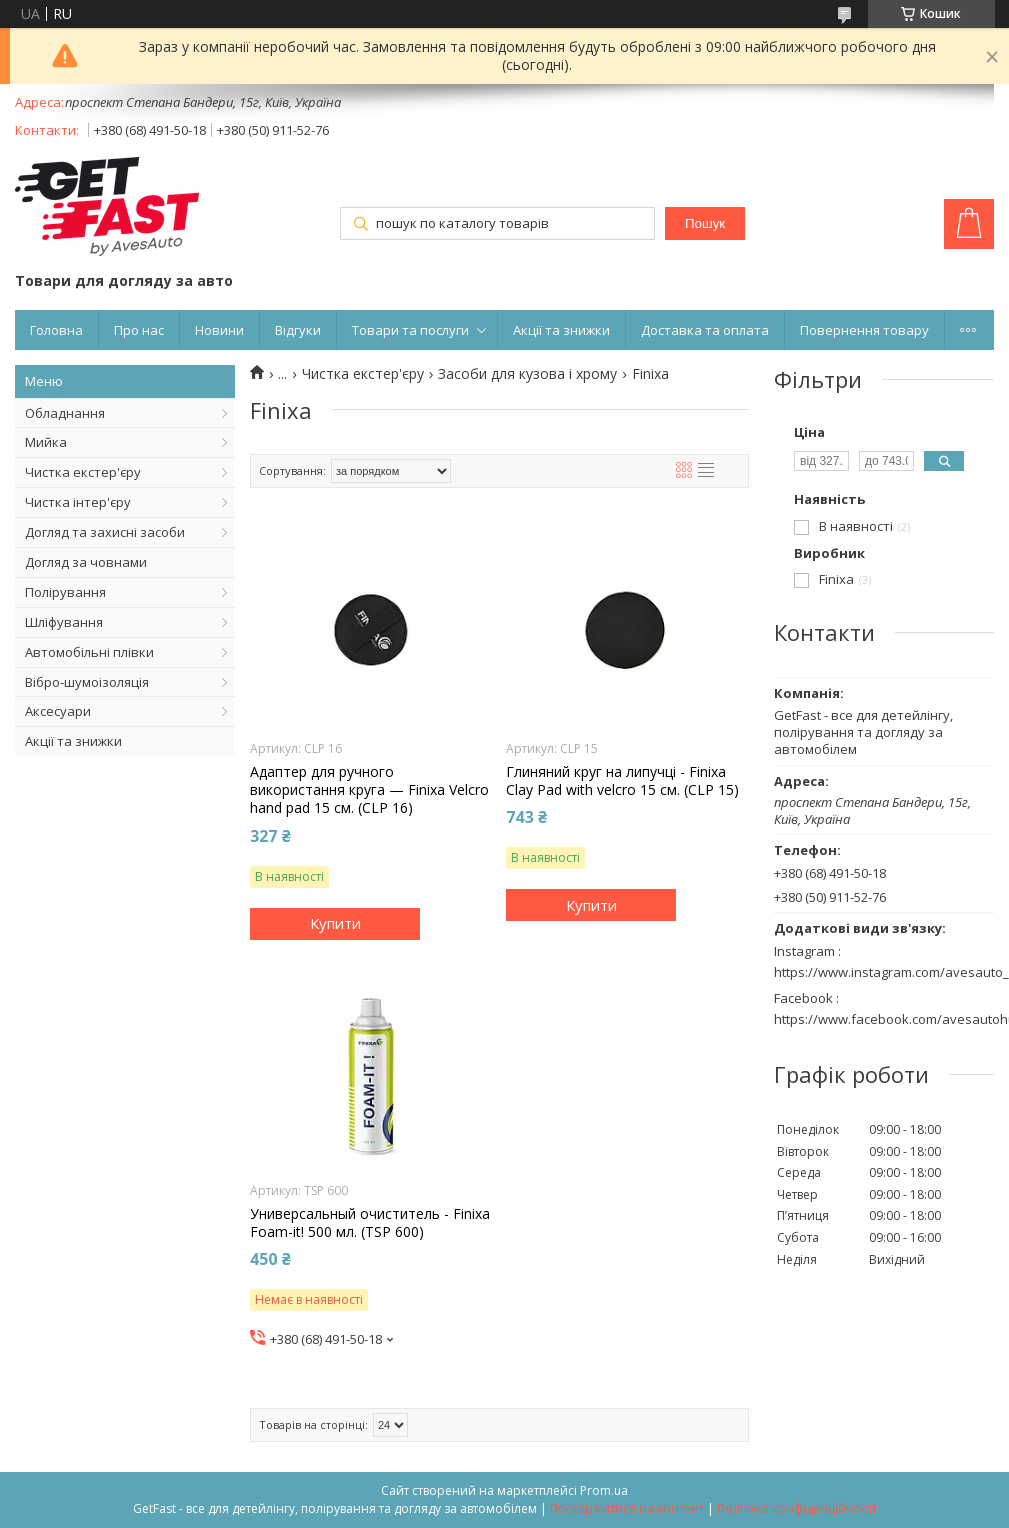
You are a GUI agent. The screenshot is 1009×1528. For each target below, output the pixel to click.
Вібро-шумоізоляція (87, 682)
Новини (219, 330)
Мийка (46, 442)
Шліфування (64, 622)
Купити (335, 923)
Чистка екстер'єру (83, 472)
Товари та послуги (410, 330)
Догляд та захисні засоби (105, 532)
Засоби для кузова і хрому (527, 374)
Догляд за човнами (86, 562)
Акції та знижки (561, 330)
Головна (56, 330)
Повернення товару (864, 330)
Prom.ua (604, 1490)
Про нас (139, 330)
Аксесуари (58, 711)
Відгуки (298, 330)
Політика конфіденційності (796, 1508)
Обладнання (65, 413)
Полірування (65, 592)
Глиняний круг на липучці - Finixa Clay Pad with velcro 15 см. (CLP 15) (622, 781)
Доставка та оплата (705, 330)
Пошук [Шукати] (705, 223)
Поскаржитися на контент (627, 1508)
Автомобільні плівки (89, 652)
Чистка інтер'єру (78, 502)
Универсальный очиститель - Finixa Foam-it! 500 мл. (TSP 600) (370, 1223)
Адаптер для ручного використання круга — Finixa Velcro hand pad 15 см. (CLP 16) (369, 790)
